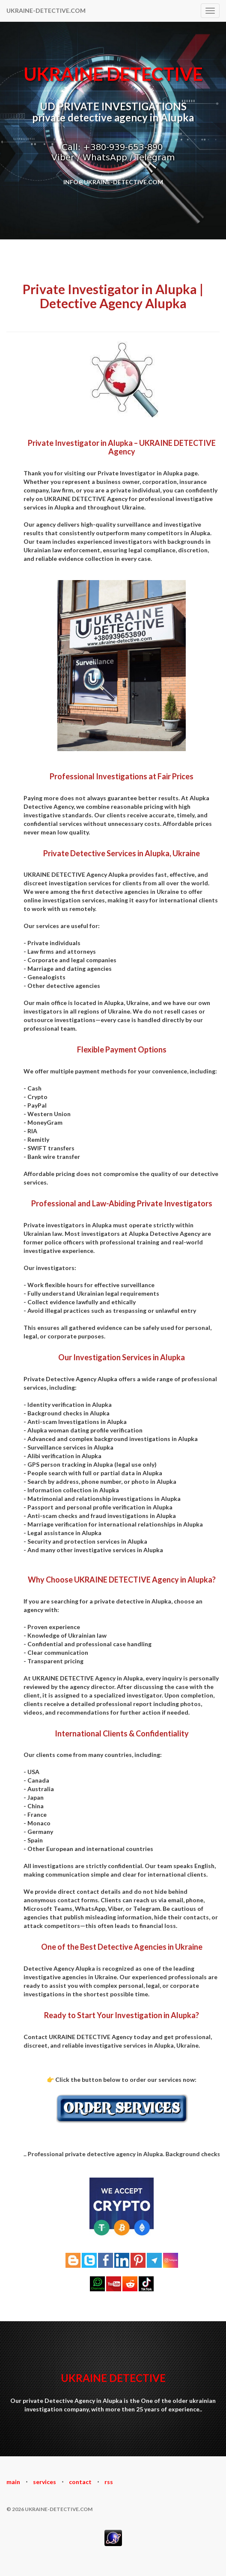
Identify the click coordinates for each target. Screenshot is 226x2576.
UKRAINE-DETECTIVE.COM (46, 10)
